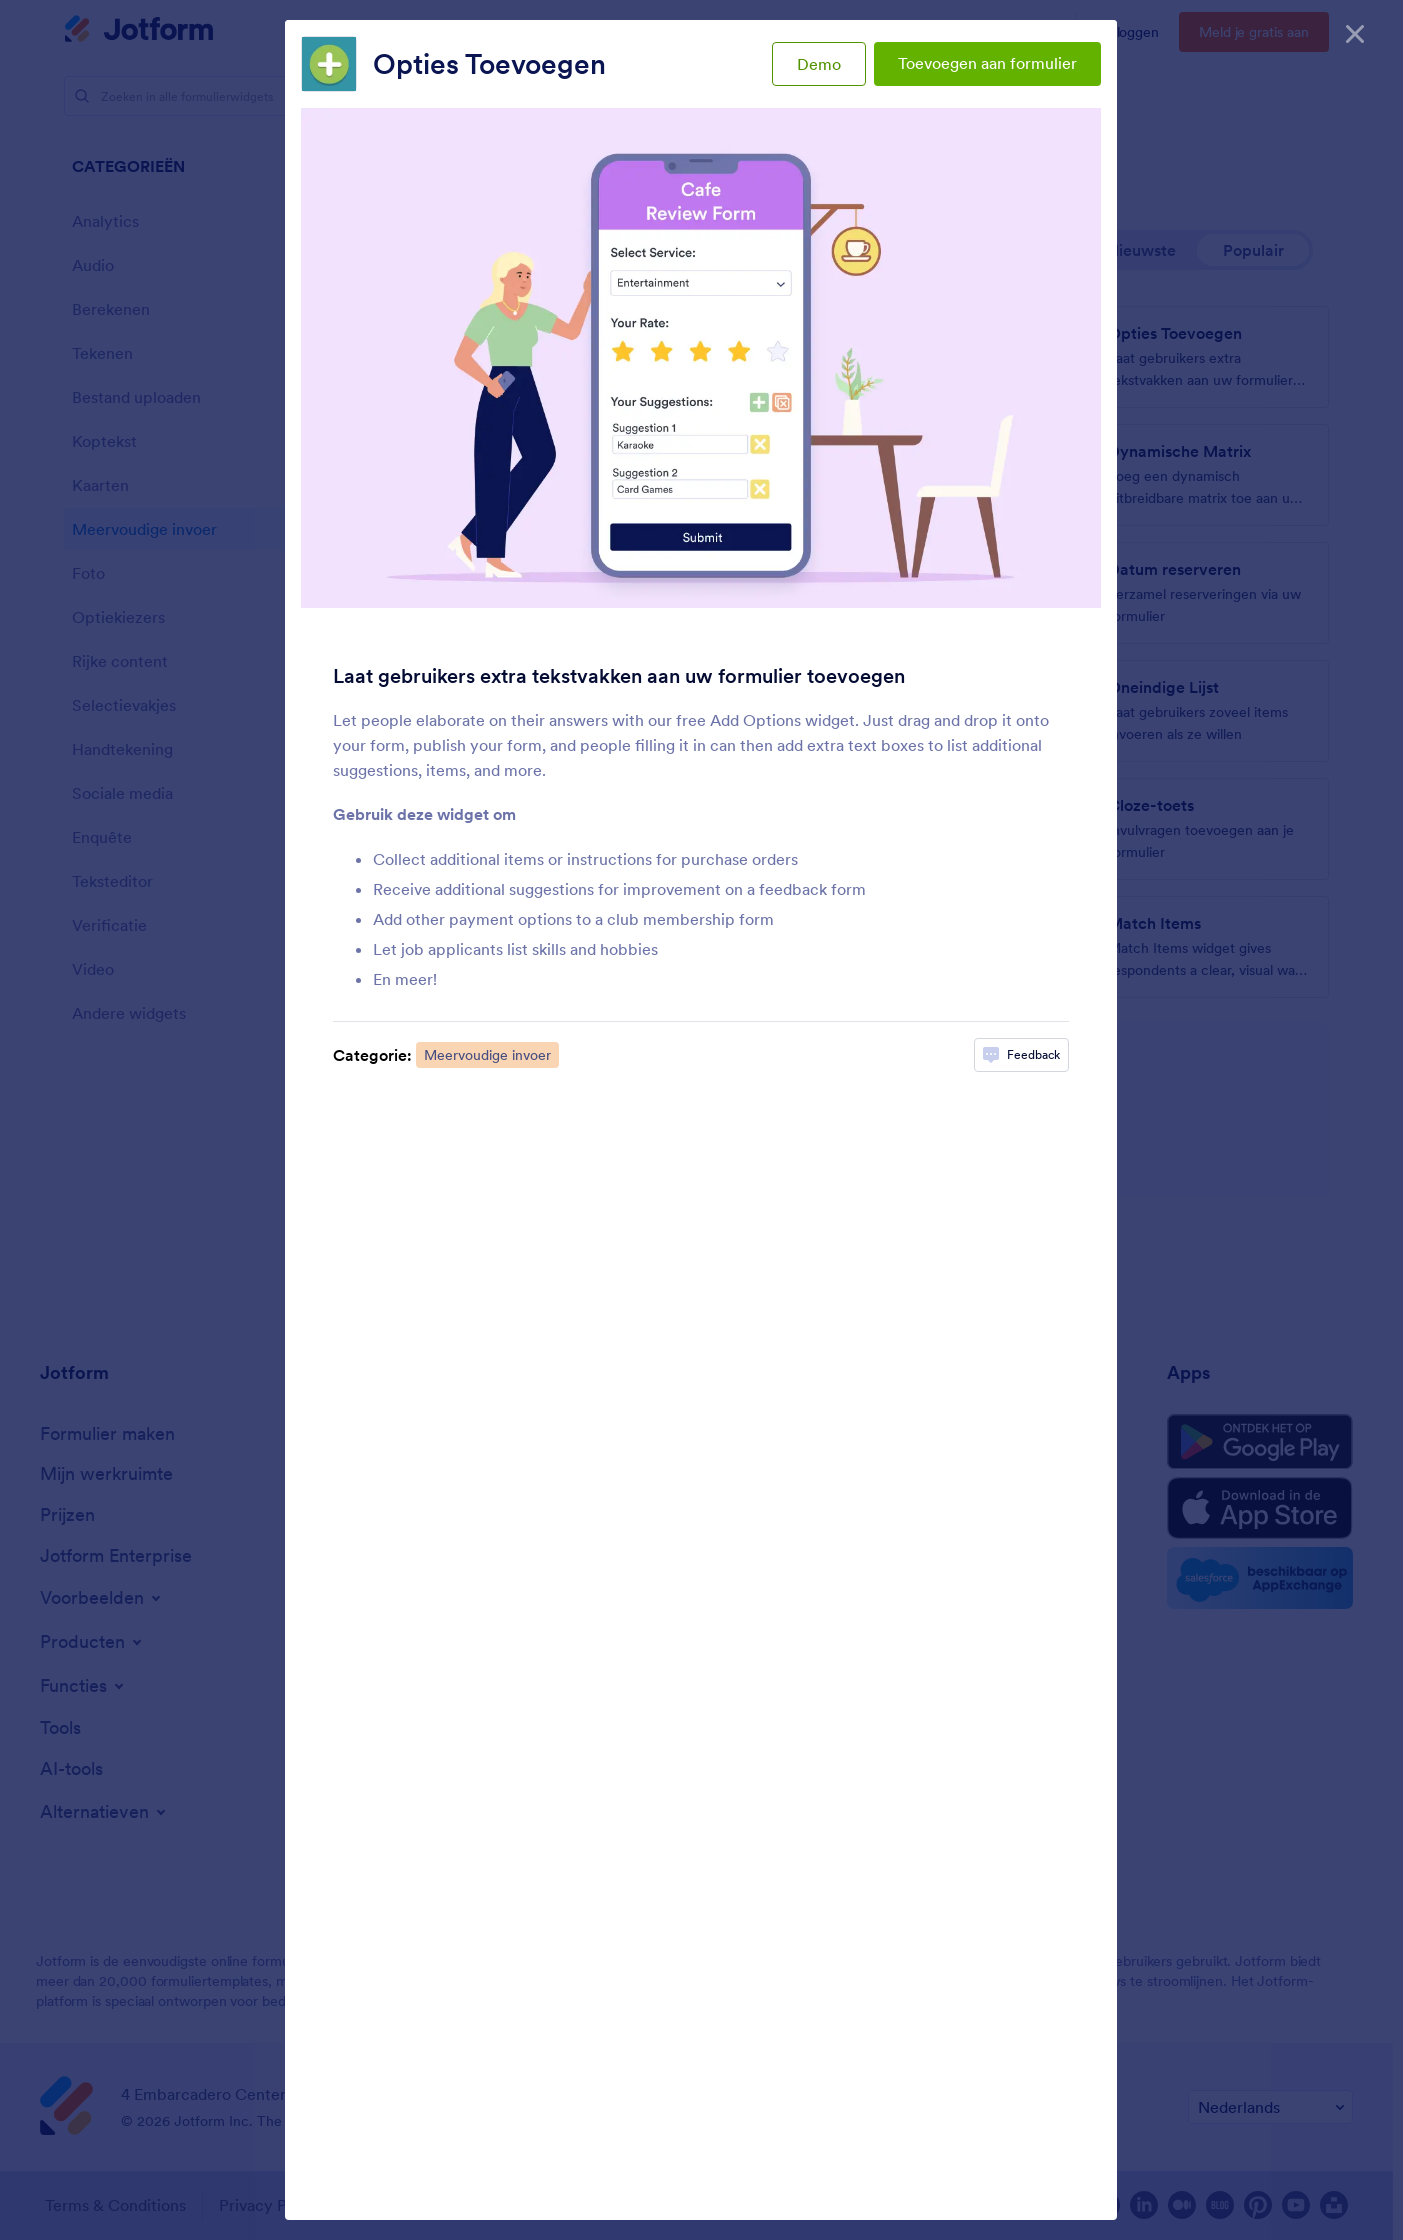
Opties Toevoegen (489, 64)
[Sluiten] (1355, 30)
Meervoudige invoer (487, 1055)
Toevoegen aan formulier (987, 63)
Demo (819, 64)
